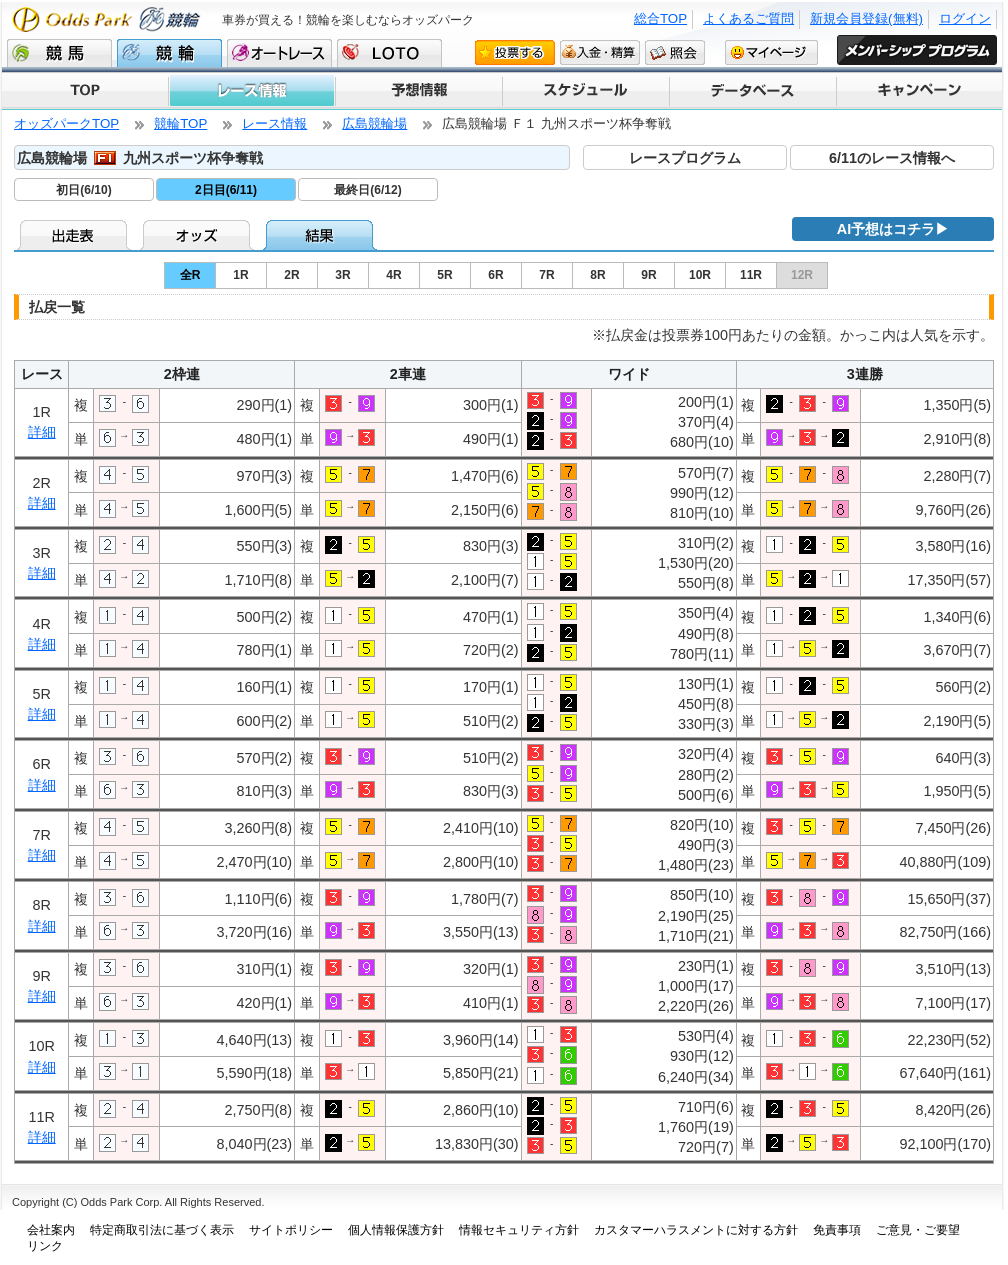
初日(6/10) (83, 190)
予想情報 (417, 91)
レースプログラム (685, 158)
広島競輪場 (374, 123)
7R (546, 275)
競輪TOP (180, 123)
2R (291, 275)
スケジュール (584, 91)
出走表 (75, 235)
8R (597, 275)
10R (700, 275)
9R (648, 275)
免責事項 (837, 1230)
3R (342, 275)
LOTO (389, 53)
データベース (751, 91)
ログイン (965, 18)
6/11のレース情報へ (892, 158)
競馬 (59, 53)
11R (751, 275)
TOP (85, 91)
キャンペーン (918, 91)
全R (190, 275)
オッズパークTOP (66, 123)
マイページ (771, 52)
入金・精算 (600, 52)
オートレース (279, 53)
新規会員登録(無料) (866, 18)
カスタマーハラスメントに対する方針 (696, 1230)
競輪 (169, 53)
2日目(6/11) (226, 190)
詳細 (42, 432)
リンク (45, 1246)
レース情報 (251, 91)
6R (495, 275)
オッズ (198, 235)
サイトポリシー (291, 1230)
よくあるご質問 (748, 18)
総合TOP (660, 18)
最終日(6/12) (367, 190)
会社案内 (51, 1230)
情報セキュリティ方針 (519, 1230)
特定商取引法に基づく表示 (162, 1230)
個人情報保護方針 (396, 1230)
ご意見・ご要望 (918, 1230)
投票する (515, 52)
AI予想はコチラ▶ (893, 229)
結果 (321, 235)
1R (240, 275)
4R (393, 275)
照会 (675, 52)
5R (444, 275)
